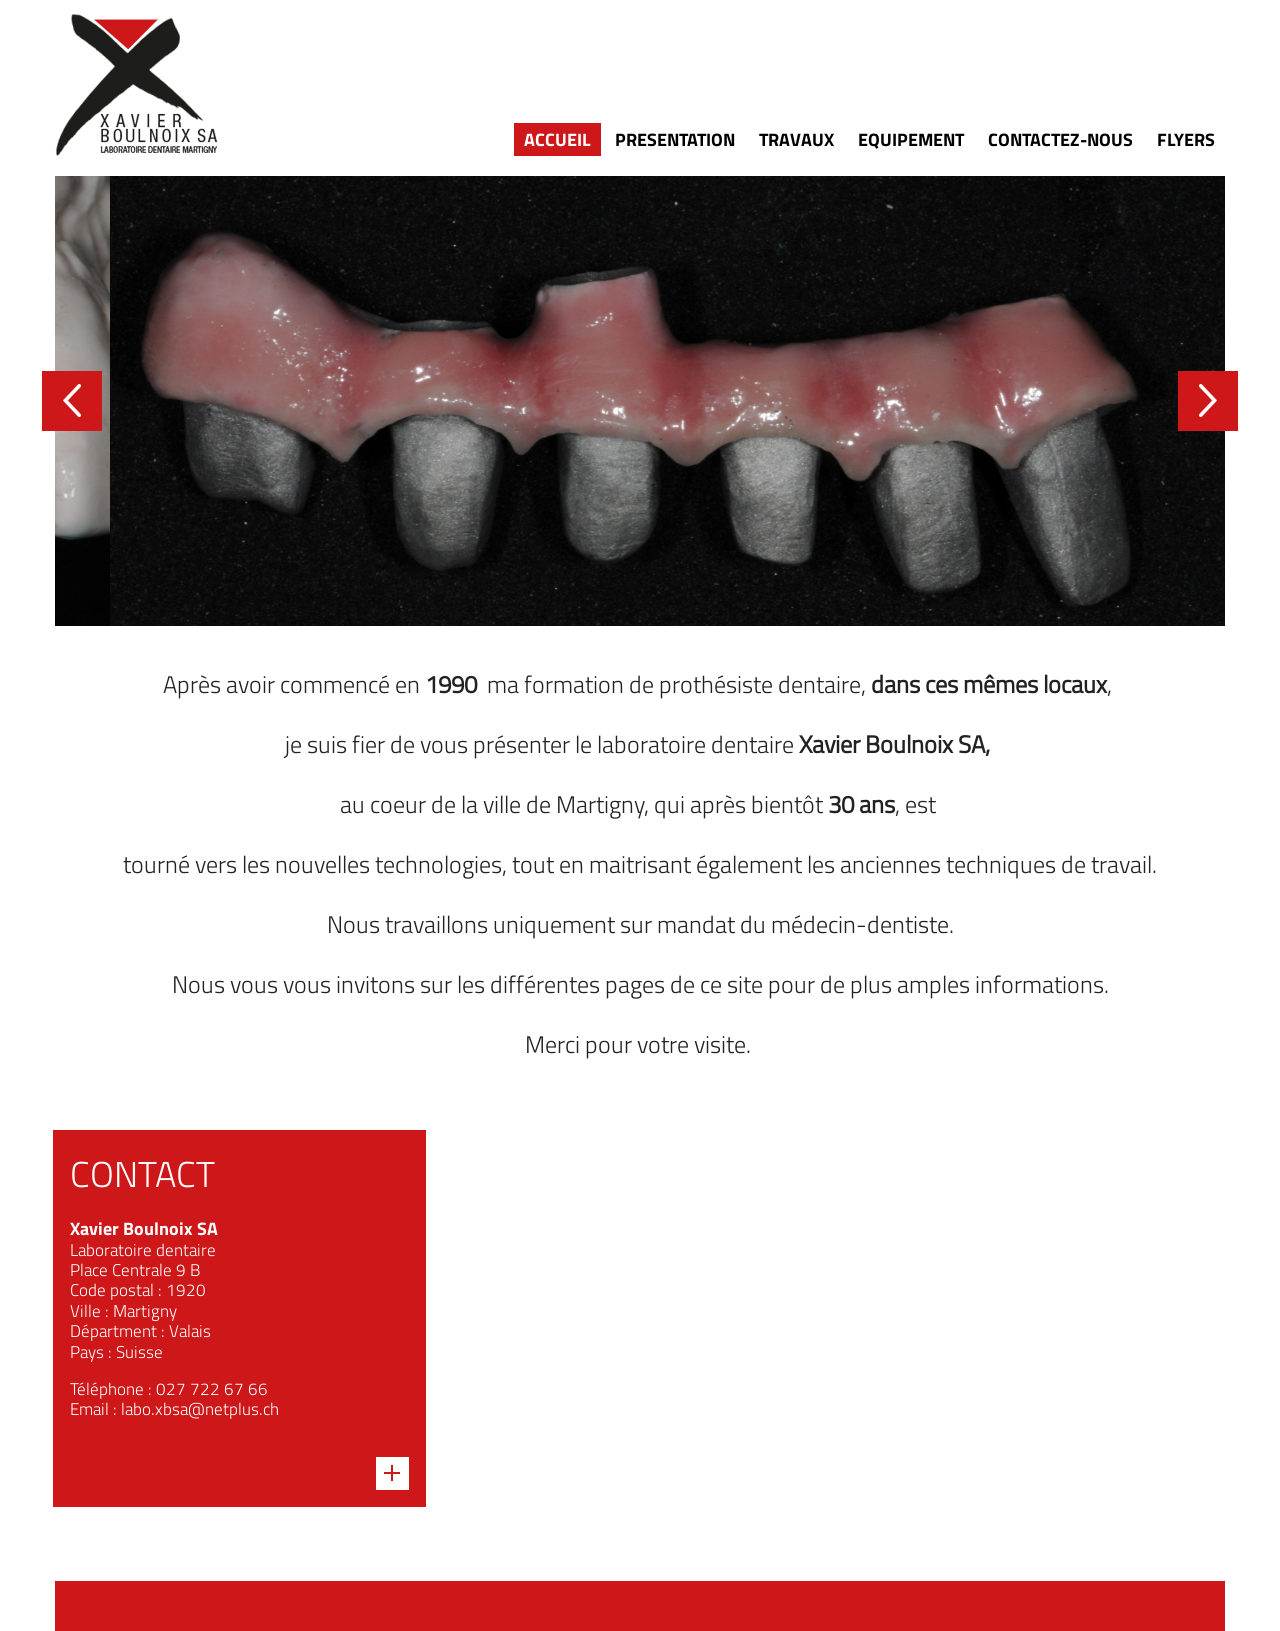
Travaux (796, 139)
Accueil (557, 139)
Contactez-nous (1060, 139)
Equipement (911, 139)
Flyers (1186, 139)
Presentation (675, 139)
